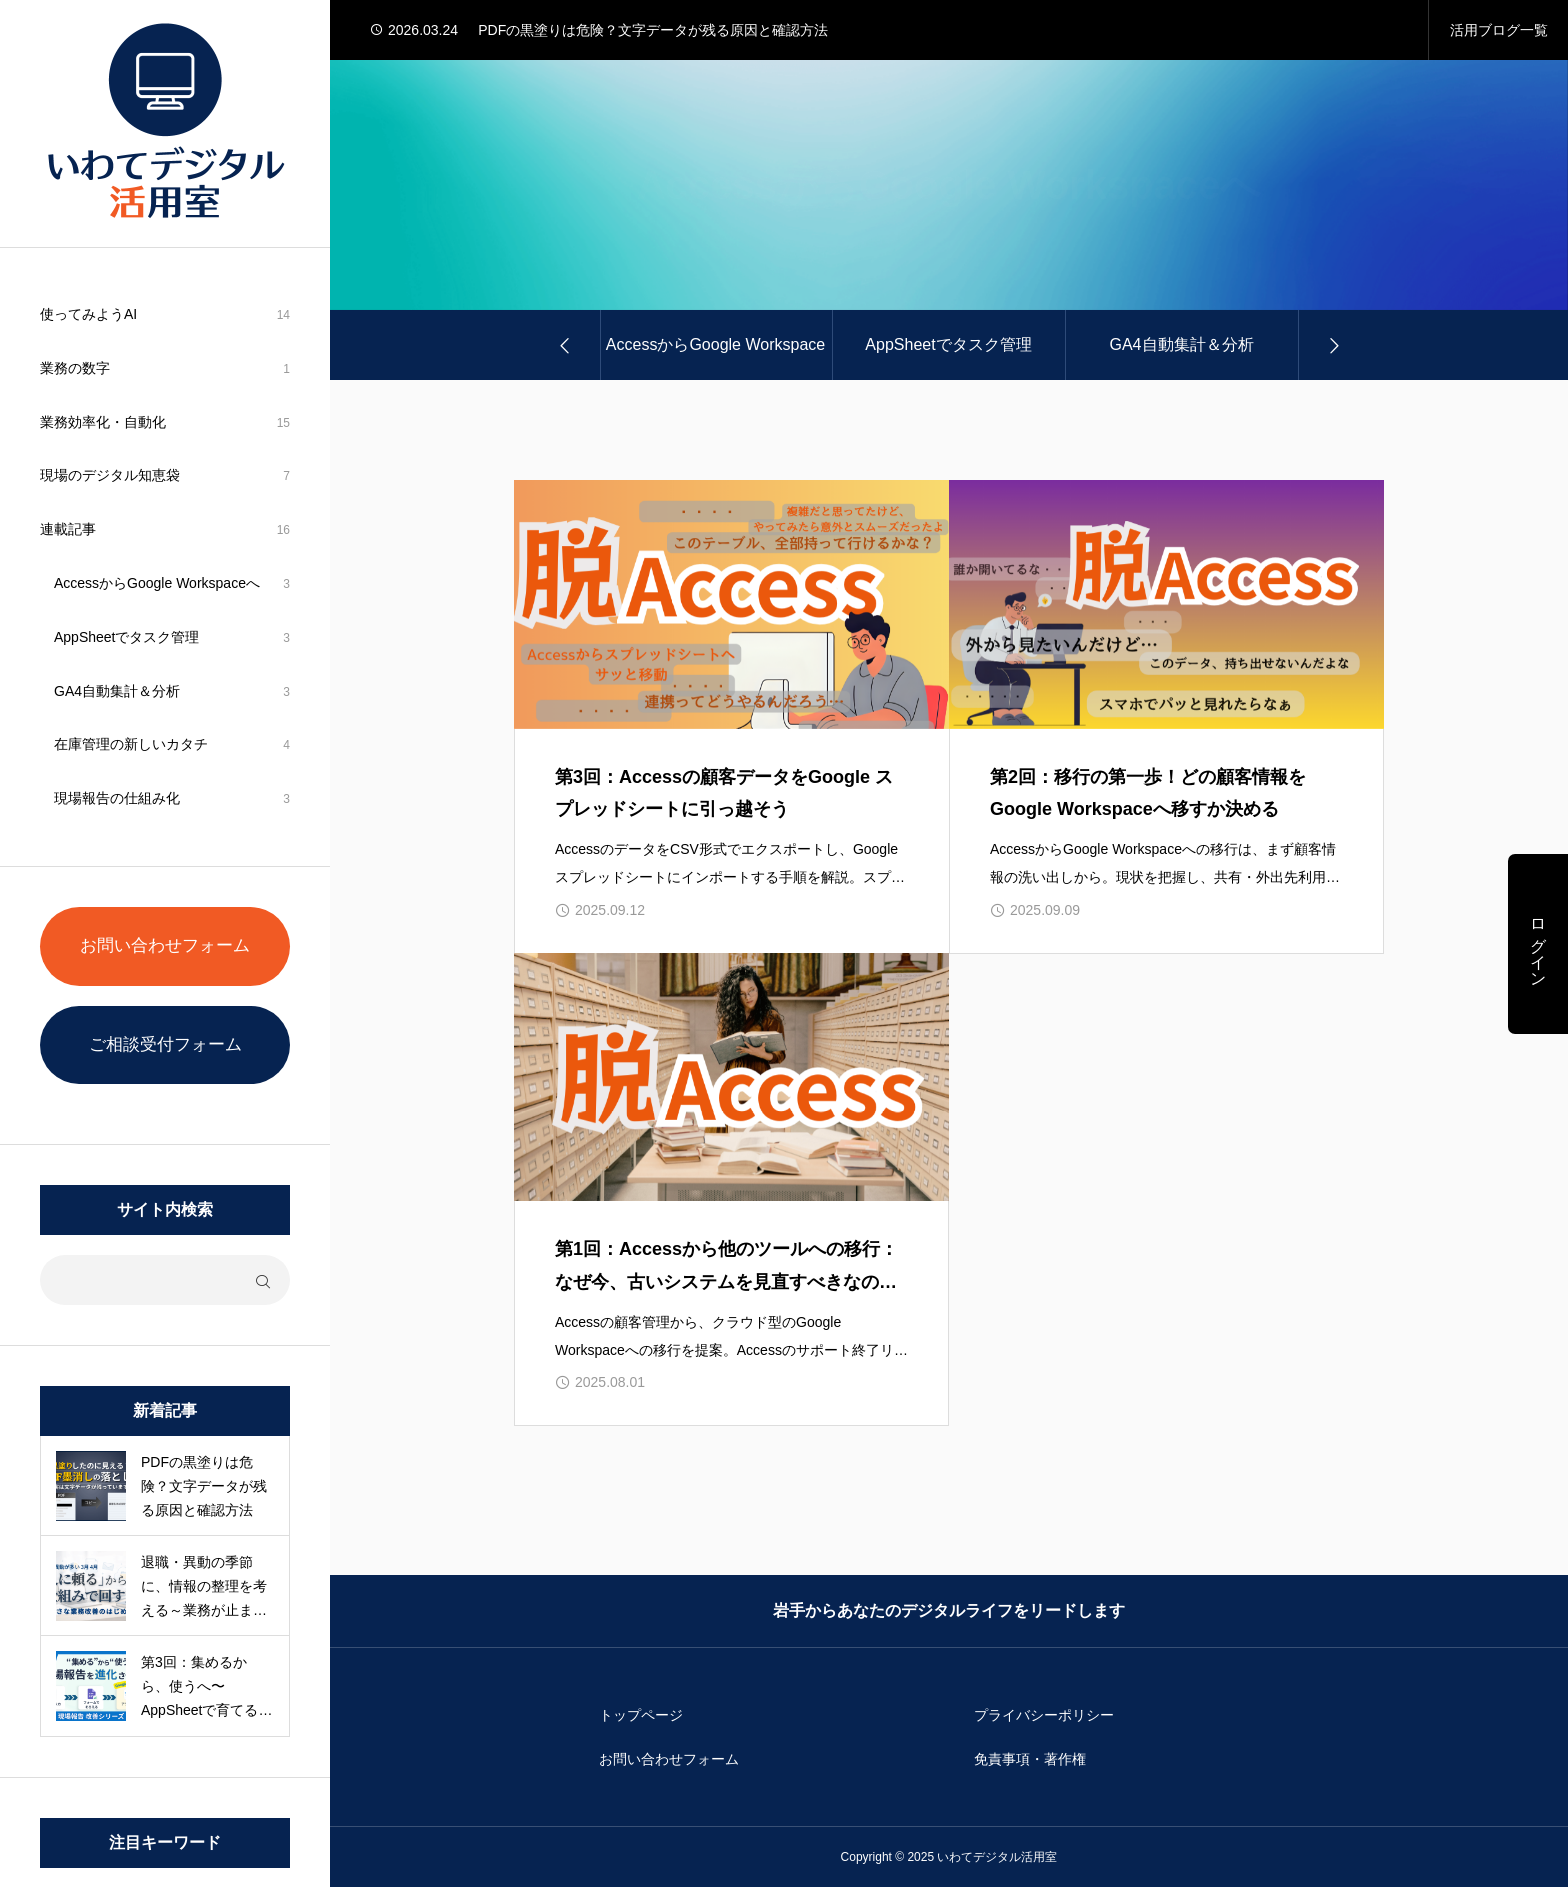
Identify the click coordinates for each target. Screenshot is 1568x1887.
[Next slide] (1333, 345)
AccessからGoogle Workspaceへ (157, 583)
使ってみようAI (88, 314)
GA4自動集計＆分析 (117, 691)
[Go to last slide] (566, 345)
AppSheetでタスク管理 (127, 637)
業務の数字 (75, 368)
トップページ (641, 1715)
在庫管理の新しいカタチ (131, 744)
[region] (165, 943)
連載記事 (68, 529)
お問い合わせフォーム (165, 945)
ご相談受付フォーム (165, 1044)
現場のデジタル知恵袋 (110, 475)
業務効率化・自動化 (103, 422)
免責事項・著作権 (1030, 1759)
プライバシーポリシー (1044, 1715)
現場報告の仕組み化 (117, 798)
